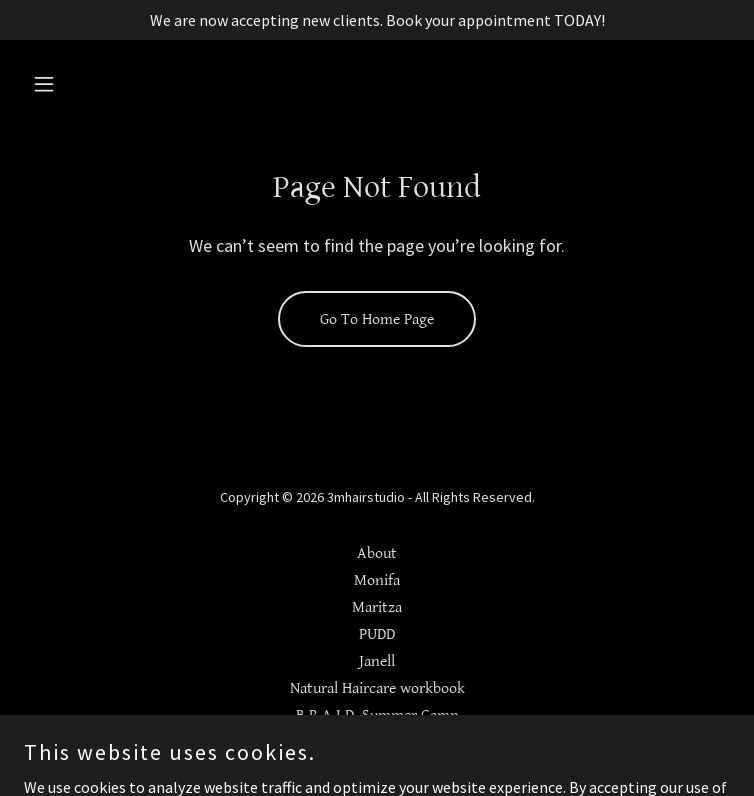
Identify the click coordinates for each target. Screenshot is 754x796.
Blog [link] (377, 742)
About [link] (377, 553)
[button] (77, 84)
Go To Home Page (377, 319)
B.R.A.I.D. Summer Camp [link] (377, 715)
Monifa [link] (377, 580)
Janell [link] (377, 661)
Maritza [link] (377, 607)
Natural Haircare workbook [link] (377, 688)
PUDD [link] (377, 634)
